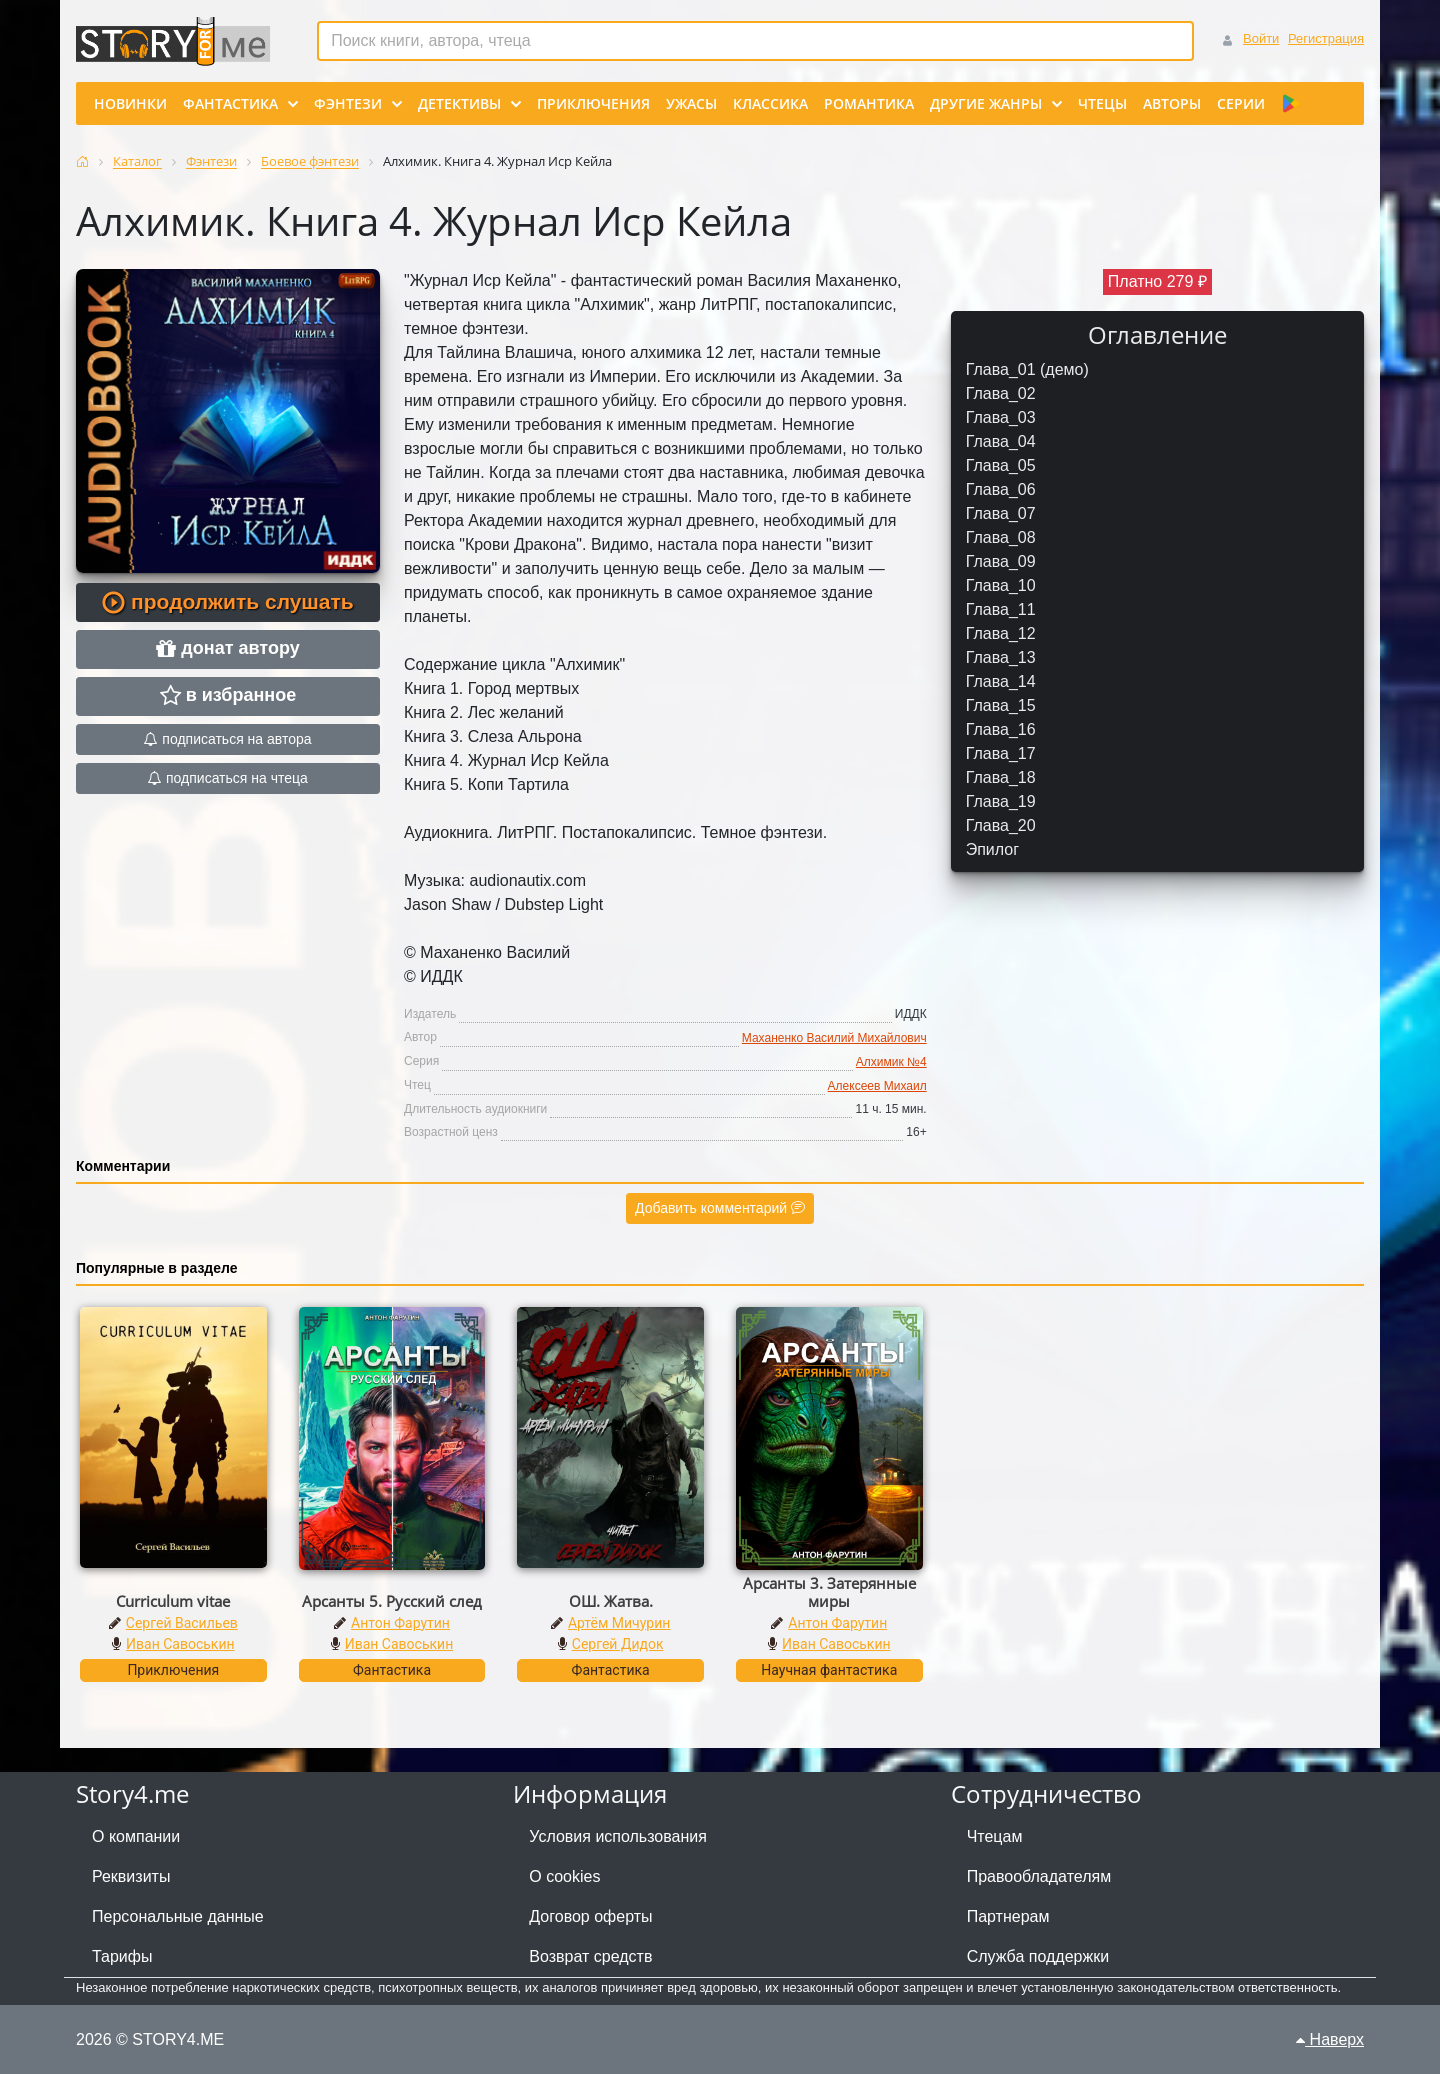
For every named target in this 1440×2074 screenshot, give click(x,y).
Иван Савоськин (180, 1644)
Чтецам (995, 1836)
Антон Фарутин (400, 1623)
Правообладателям (1039, 1876)
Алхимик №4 (891, 1062)
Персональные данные (178, 1916)
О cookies (564, 1876)
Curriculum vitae (173, 1601)
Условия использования (618, 1836)
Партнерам (1008, 1916)
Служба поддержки (1038, 1956)
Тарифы (122, 1956)
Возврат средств (590, 1956)
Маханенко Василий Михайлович (834, 1038)
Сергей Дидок (618, 1644)
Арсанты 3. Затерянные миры (829, 1592)
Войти (1261, 38)
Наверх (1330, 2039)
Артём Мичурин (619, 1623)
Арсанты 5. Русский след (392, 1601)
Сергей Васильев (182, 1623)
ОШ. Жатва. (611, 1601)
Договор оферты (590, 1916)
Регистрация (1326, 38)
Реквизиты (131, 1876)
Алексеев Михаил (877, 1086)
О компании (136, 1836)
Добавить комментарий (720, 1208)
